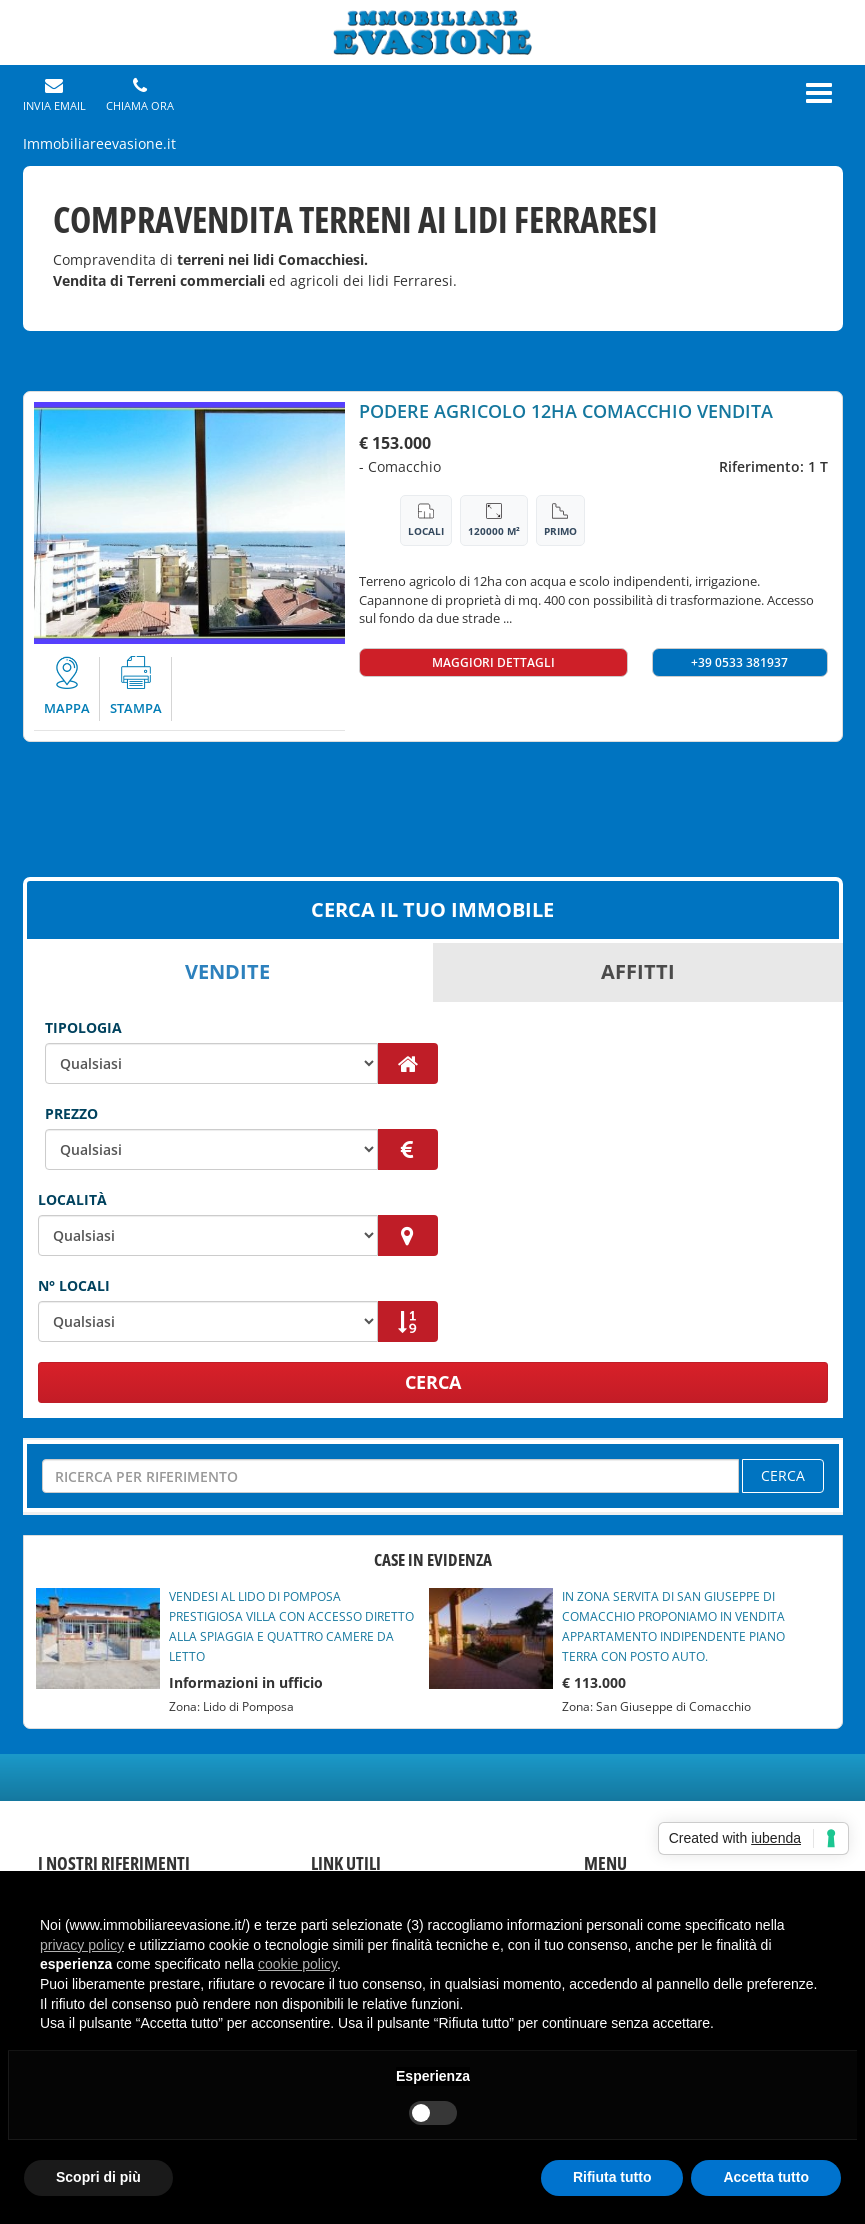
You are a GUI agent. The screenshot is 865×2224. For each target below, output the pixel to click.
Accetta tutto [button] (766, 2177)
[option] (189, 523)
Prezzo (71, 1113)
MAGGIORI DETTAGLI (493, 662)
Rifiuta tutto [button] (612, 2177)
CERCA (433, 1382)
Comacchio (404, 466)
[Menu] (819, 93)
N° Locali (74, 1285)
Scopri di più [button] (98, 2177)
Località (72, 1199)
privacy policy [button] (82, 1945)
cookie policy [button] (297, 1964)
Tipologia (83, 1027)
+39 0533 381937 (739, 662)
